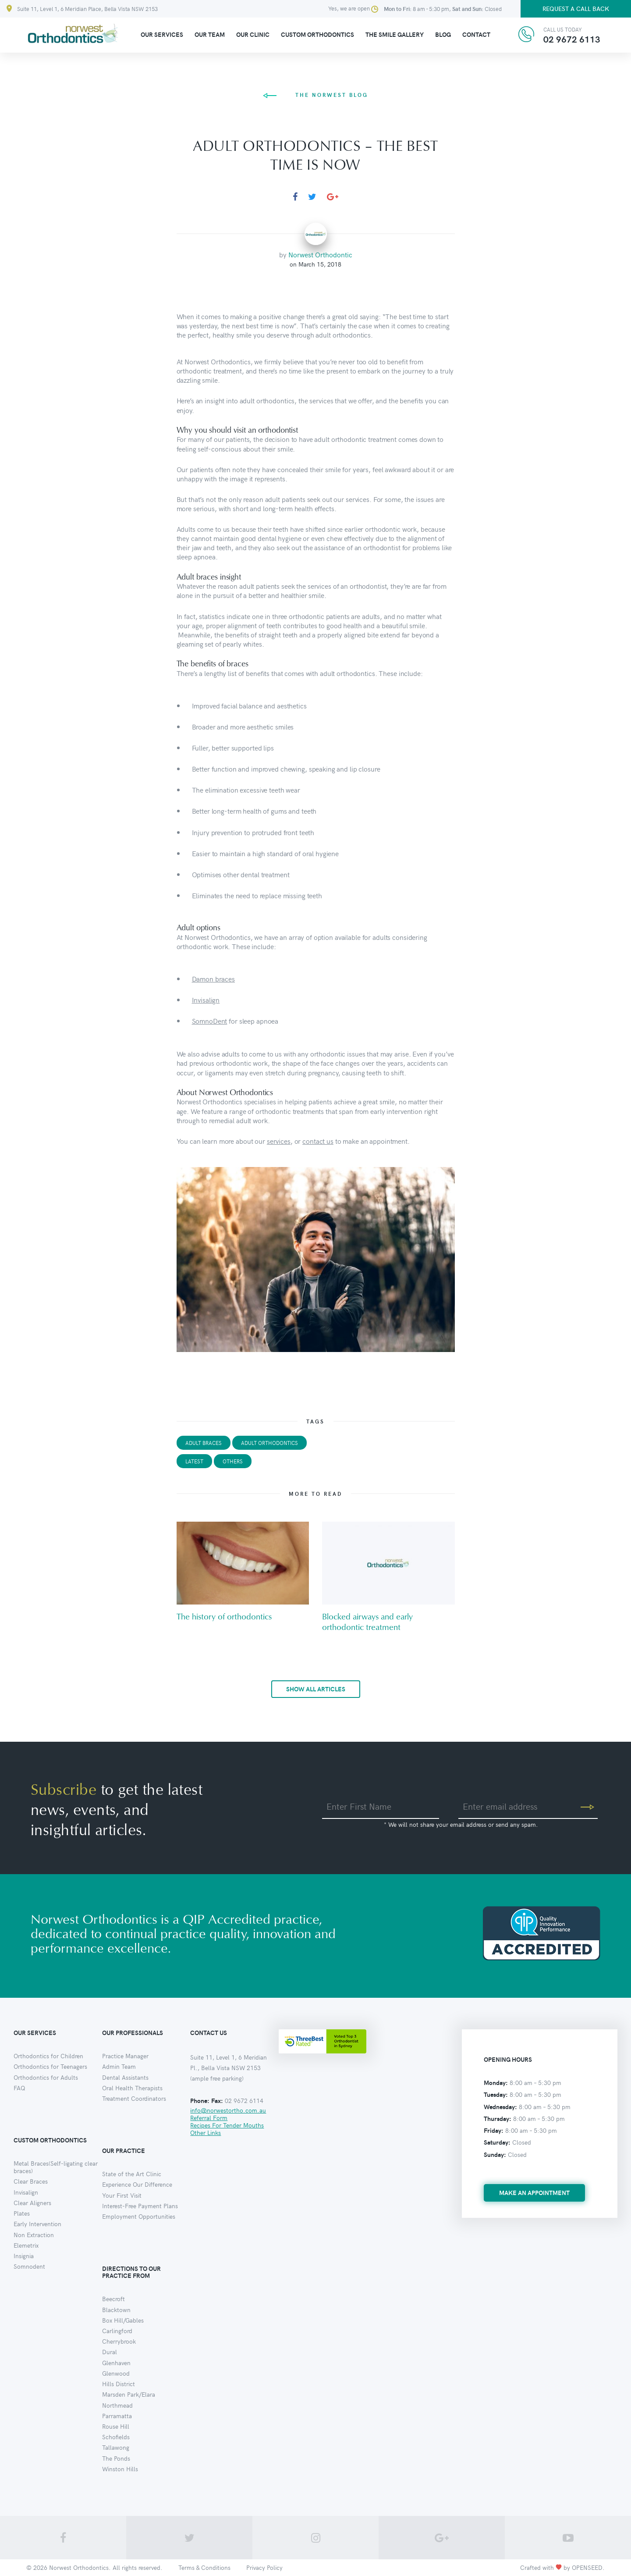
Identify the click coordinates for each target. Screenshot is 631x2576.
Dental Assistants (125, 2077)
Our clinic (252, 34)
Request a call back (575, 8)
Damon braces (213, 978)
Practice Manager (125, 2056)
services (279, 1141)
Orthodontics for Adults (46, 2077)
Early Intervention (37, 2224)
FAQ (19, 2088)
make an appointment (534, 2192)
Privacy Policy (264, 2567)
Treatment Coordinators (134, 2098)
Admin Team (119, 2066)
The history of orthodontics (224, 1617)
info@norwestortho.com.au (228, 2110)
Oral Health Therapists (132, 2088)
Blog (443, 34)
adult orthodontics (269, 1442)
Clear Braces (31, 2181)
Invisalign (206, 999)
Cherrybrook (119, 2341)
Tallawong (115, 2447)
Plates (22, 2213)
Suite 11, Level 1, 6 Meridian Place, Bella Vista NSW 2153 (82, 9)
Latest (194, 1461)
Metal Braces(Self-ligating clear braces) (56, 2167)
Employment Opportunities (138, 2216)
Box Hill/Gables (123, 2320)
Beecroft (113, 2299)
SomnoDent (209, 1020)
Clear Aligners (32, 2203)
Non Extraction (34, 2235)
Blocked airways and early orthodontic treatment (367, 1622)
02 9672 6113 (571, 39)
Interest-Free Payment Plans (140, 2206)
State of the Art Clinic (131, 2174)
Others (233, 1461)
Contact (476, 34)
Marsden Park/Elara (128, 2394)
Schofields (116, 2437)
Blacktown (116, 2310)
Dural (109, 2352)
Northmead (117, 2405)
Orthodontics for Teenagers (50, 2066)
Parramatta (117, 2416)
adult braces (203, 1442)
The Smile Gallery (394, 34)
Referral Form (208, 2117)
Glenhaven (116, 2363)
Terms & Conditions (204, 2567)
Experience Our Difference (137, 2184)
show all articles (315, 1689)
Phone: (199, 2100)
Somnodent (29, 2266)
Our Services (162, 34)
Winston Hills (120, 2469)
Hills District (118, 2384)
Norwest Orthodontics (79, 2567)
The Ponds (116, 2458)
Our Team (210, 34)
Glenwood (116, 2373)
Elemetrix (26, 2245)
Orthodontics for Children (48, 2056)
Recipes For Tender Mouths (227, 2125)
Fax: (217, 2100)
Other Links (205, 2132)
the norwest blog (315, 94)
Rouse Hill (115, 2426)
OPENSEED (587, 2567)
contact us (317, 1141)
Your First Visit (122, 2195)
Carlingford (117, 2331)
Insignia (24, 2256)
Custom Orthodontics (317, 34)
